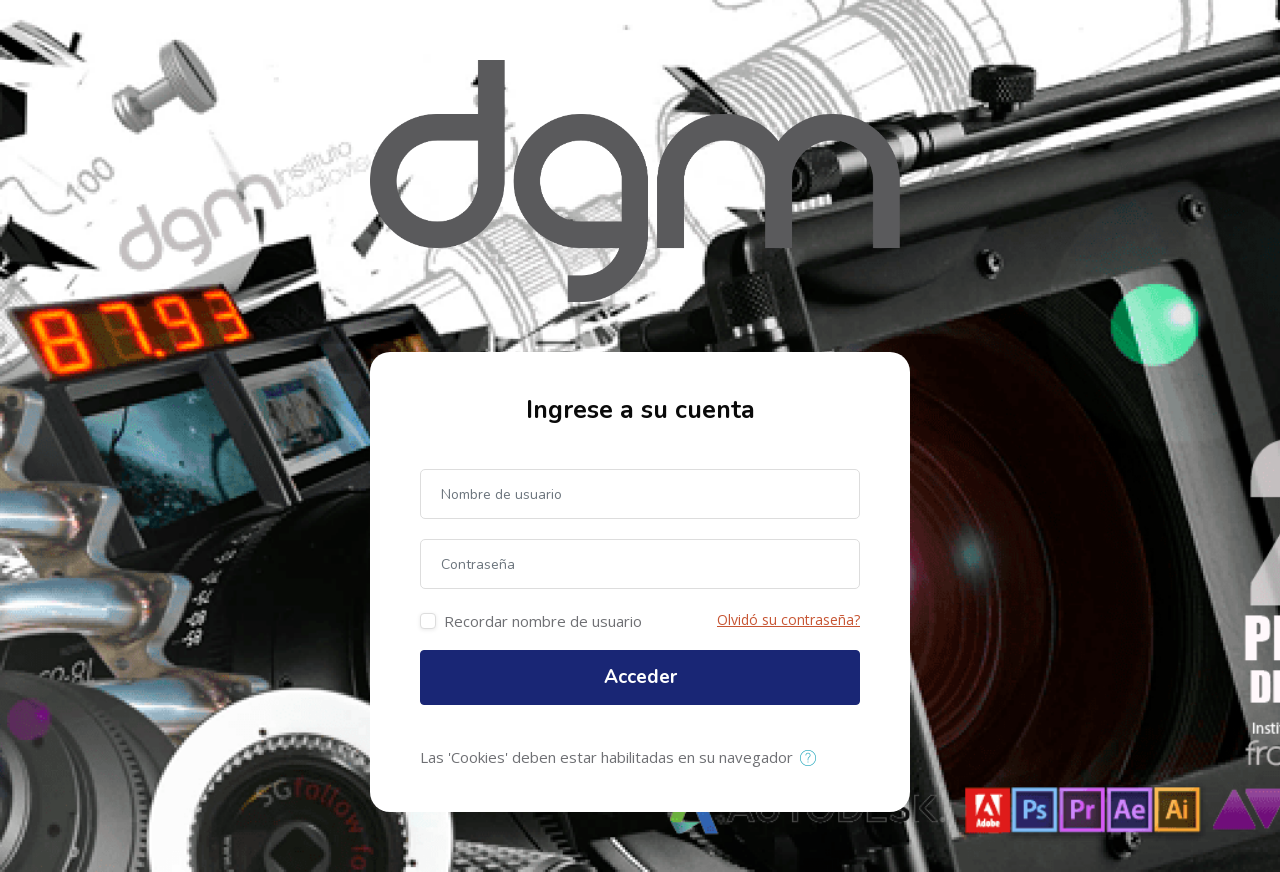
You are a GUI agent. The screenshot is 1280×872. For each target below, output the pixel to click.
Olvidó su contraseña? (788, 619)
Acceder (640, 677)
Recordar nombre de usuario (543, 621)
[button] (812, 759)
